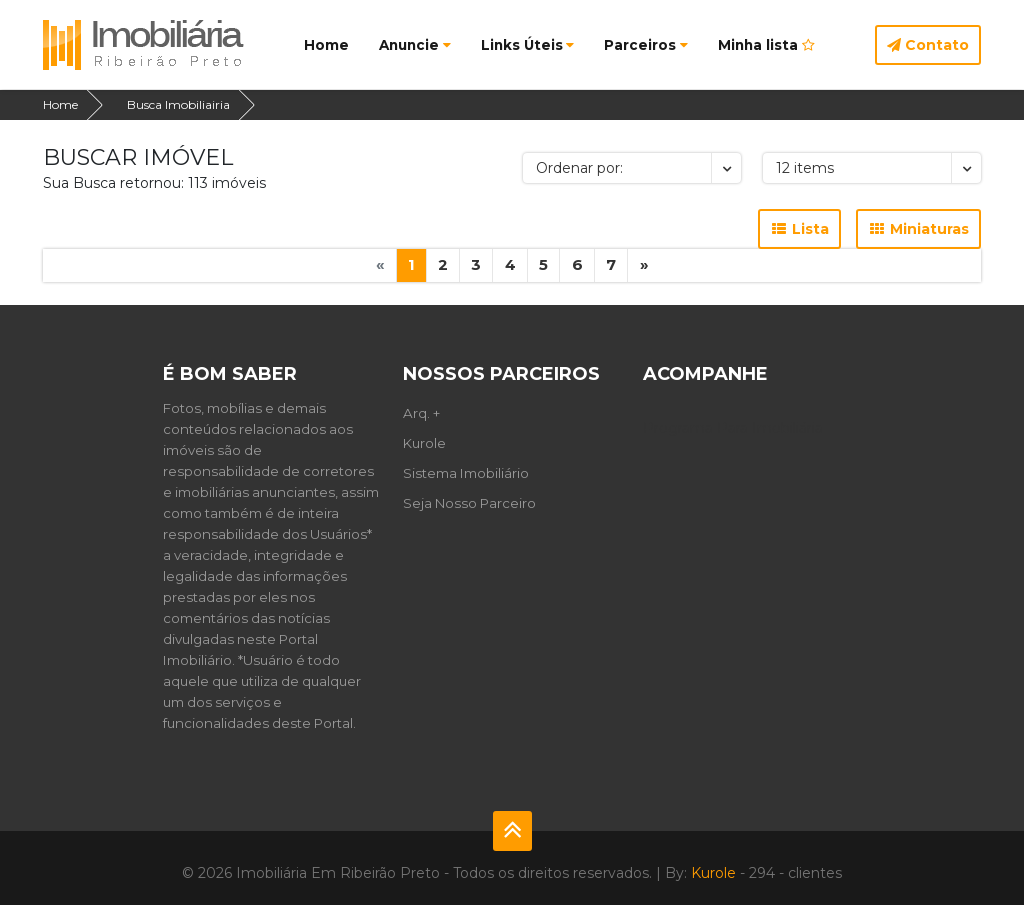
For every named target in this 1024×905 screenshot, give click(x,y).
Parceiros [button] (646, 45)
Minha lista (766, 45)
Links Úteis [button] (528, 45)
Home (326, 45)
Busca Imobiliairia (178, 104)
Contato (928, 45)
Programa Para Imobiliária (733, 428)
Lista (799, 229)
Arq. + (421, 413)
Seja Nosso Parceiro (469, 503)
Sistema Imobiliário (466, 473)
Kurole (424, 443)
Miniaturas (918, 229)
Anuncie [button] (415, 45)
